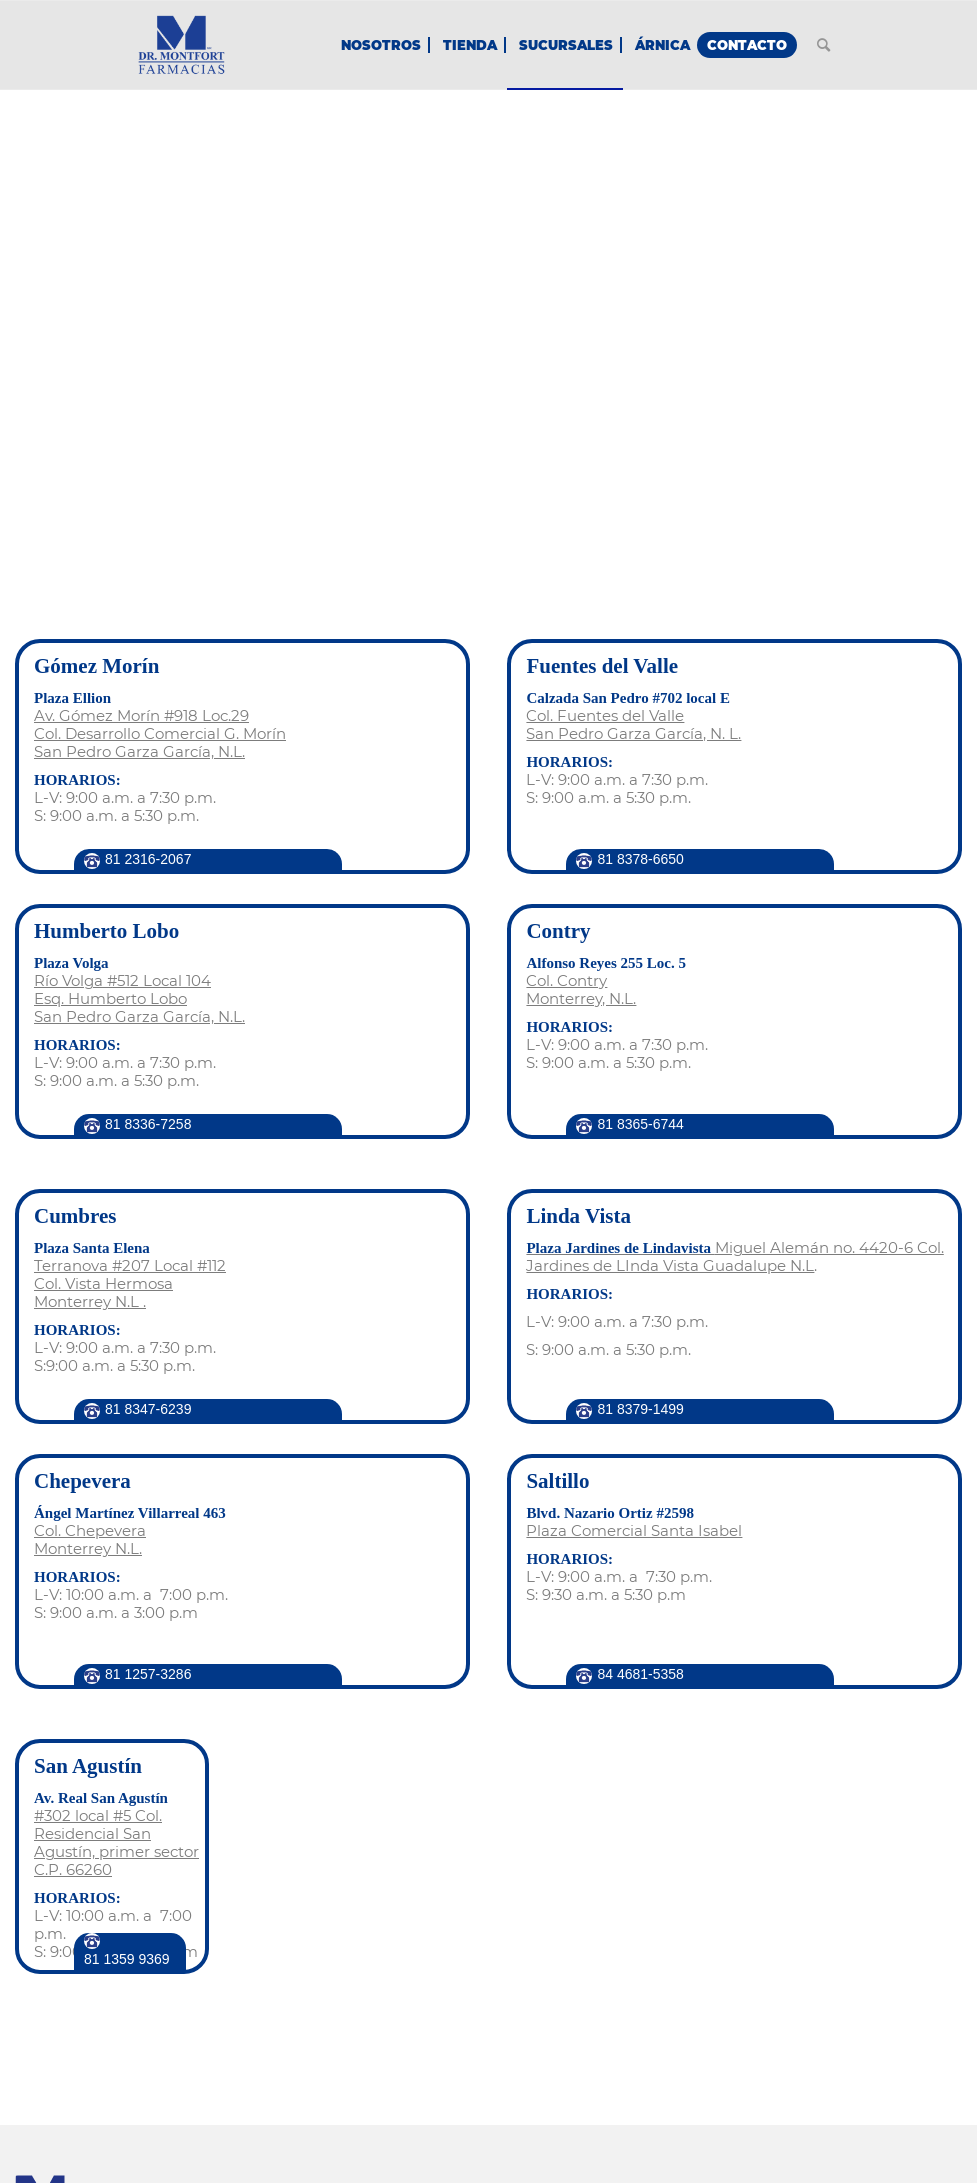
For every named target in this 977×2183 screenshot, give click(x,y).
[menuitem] (381, 45)
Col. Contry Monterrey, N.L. (581, 989)
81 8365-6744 (640, 1124)
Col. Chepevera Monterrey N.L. (90, 1539)
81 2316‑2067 (148, 859)
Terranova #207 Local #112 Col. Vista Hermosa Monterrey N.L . (130, 1283)
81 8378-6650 (640, 859)
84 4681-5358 (640, 1674)
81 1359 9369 (127, 1959)
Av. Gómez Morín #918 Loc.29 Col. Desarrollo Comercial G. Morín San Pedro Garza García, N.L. (160, 733)
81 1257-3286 (148, 1674)
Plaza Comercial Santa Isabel (634, 1530)
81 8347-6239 (148, 1409)
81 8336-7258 (148, 1124)
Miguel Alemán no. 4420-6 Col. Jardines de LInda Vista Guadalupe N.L (734, 1256)
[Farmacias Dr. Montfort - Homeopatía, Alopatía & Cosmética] (181, 45)
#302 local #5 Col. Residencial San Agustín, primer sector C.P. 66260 (116, 1842)
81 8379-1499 (640, 1409)
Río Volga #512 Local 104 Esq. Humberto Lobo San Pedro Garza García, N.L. (139, 998)
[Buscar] (823, 45)
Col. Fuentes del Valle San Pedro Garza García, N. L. (633, 724)
